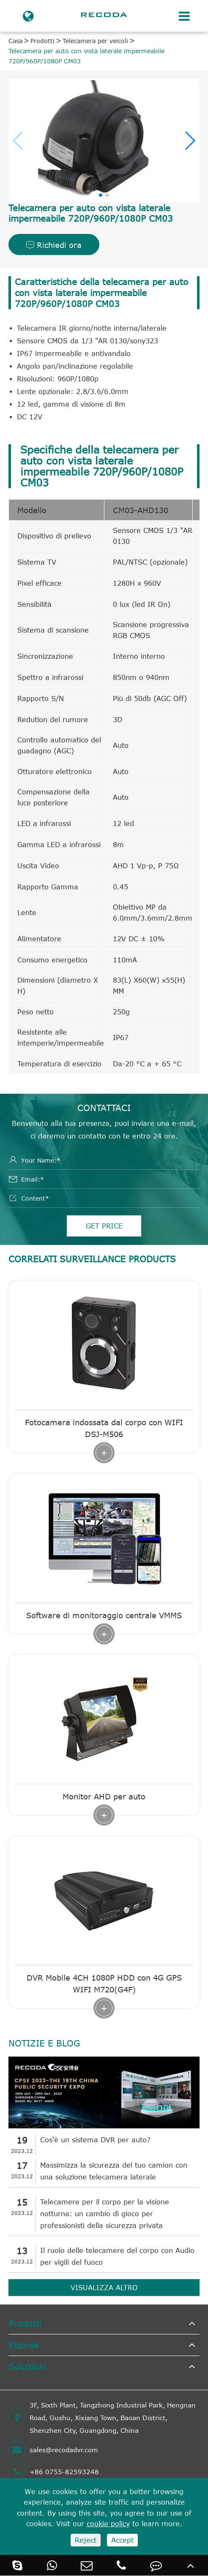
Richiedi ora (54, 245)
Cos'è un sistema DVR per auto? (95, 2140)
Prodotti (42, 40)
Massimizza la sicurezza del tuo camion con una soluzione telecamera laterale (113, 2171)
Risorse (23, 2345)
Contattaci (104, 1107)
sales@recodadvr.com (53, 2450)
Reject (85, 2540)
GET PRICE (104, 1226)
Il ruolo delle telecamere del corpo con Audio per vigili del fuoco (117, 2256)
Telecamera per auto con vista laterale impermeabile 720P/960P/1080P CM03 (86, 56)
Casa (15, 40)
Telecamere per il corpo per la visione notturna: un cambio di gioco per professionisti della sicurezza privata (104, 2213)
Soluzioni (27, 2366)
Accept (122, 2540)
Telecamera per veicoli (95, 40)
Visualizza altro (104, 2287)
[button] (189, 140)
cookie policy (108, 2523)
